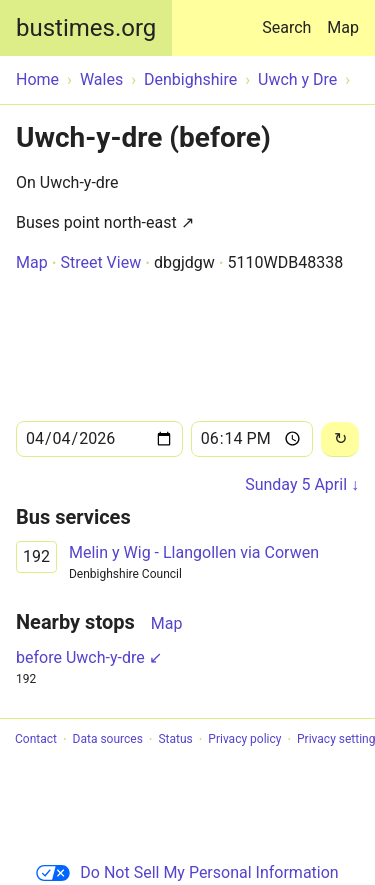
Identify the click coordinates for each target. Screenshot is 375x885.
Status (175, 740)
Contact (36, 740)
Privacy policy (244, 740)
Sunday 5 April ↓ (302, 484)
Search (290, 18)
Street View (100, 262)
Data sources (108, 740)
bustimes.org (86, 28)
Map (343, 27)
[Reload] (340, 439)
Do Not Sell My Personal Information (187, 872)
